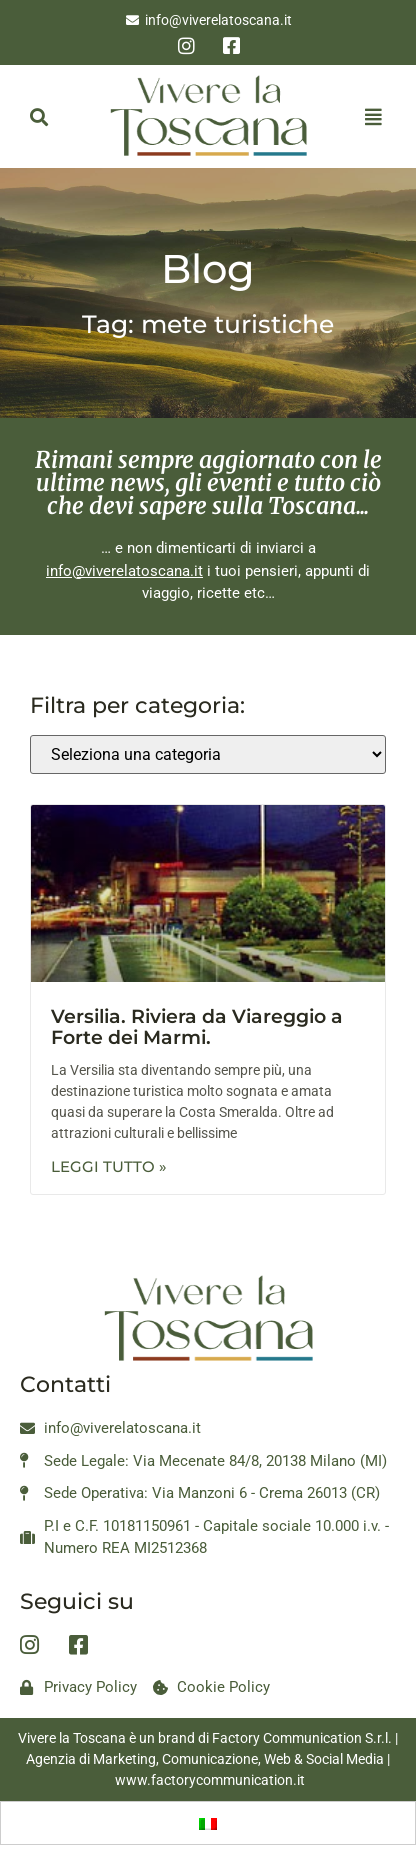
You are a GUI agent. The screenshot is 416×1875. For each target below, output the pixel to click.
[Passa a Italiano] (208, 1823)
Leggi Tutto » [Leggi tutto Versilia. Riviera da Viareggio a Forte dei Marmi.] (109, 1166)
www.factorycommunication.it (210, 1780)
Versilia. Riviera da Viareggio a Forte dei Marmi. (197, 1027)
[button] (38, 116)
